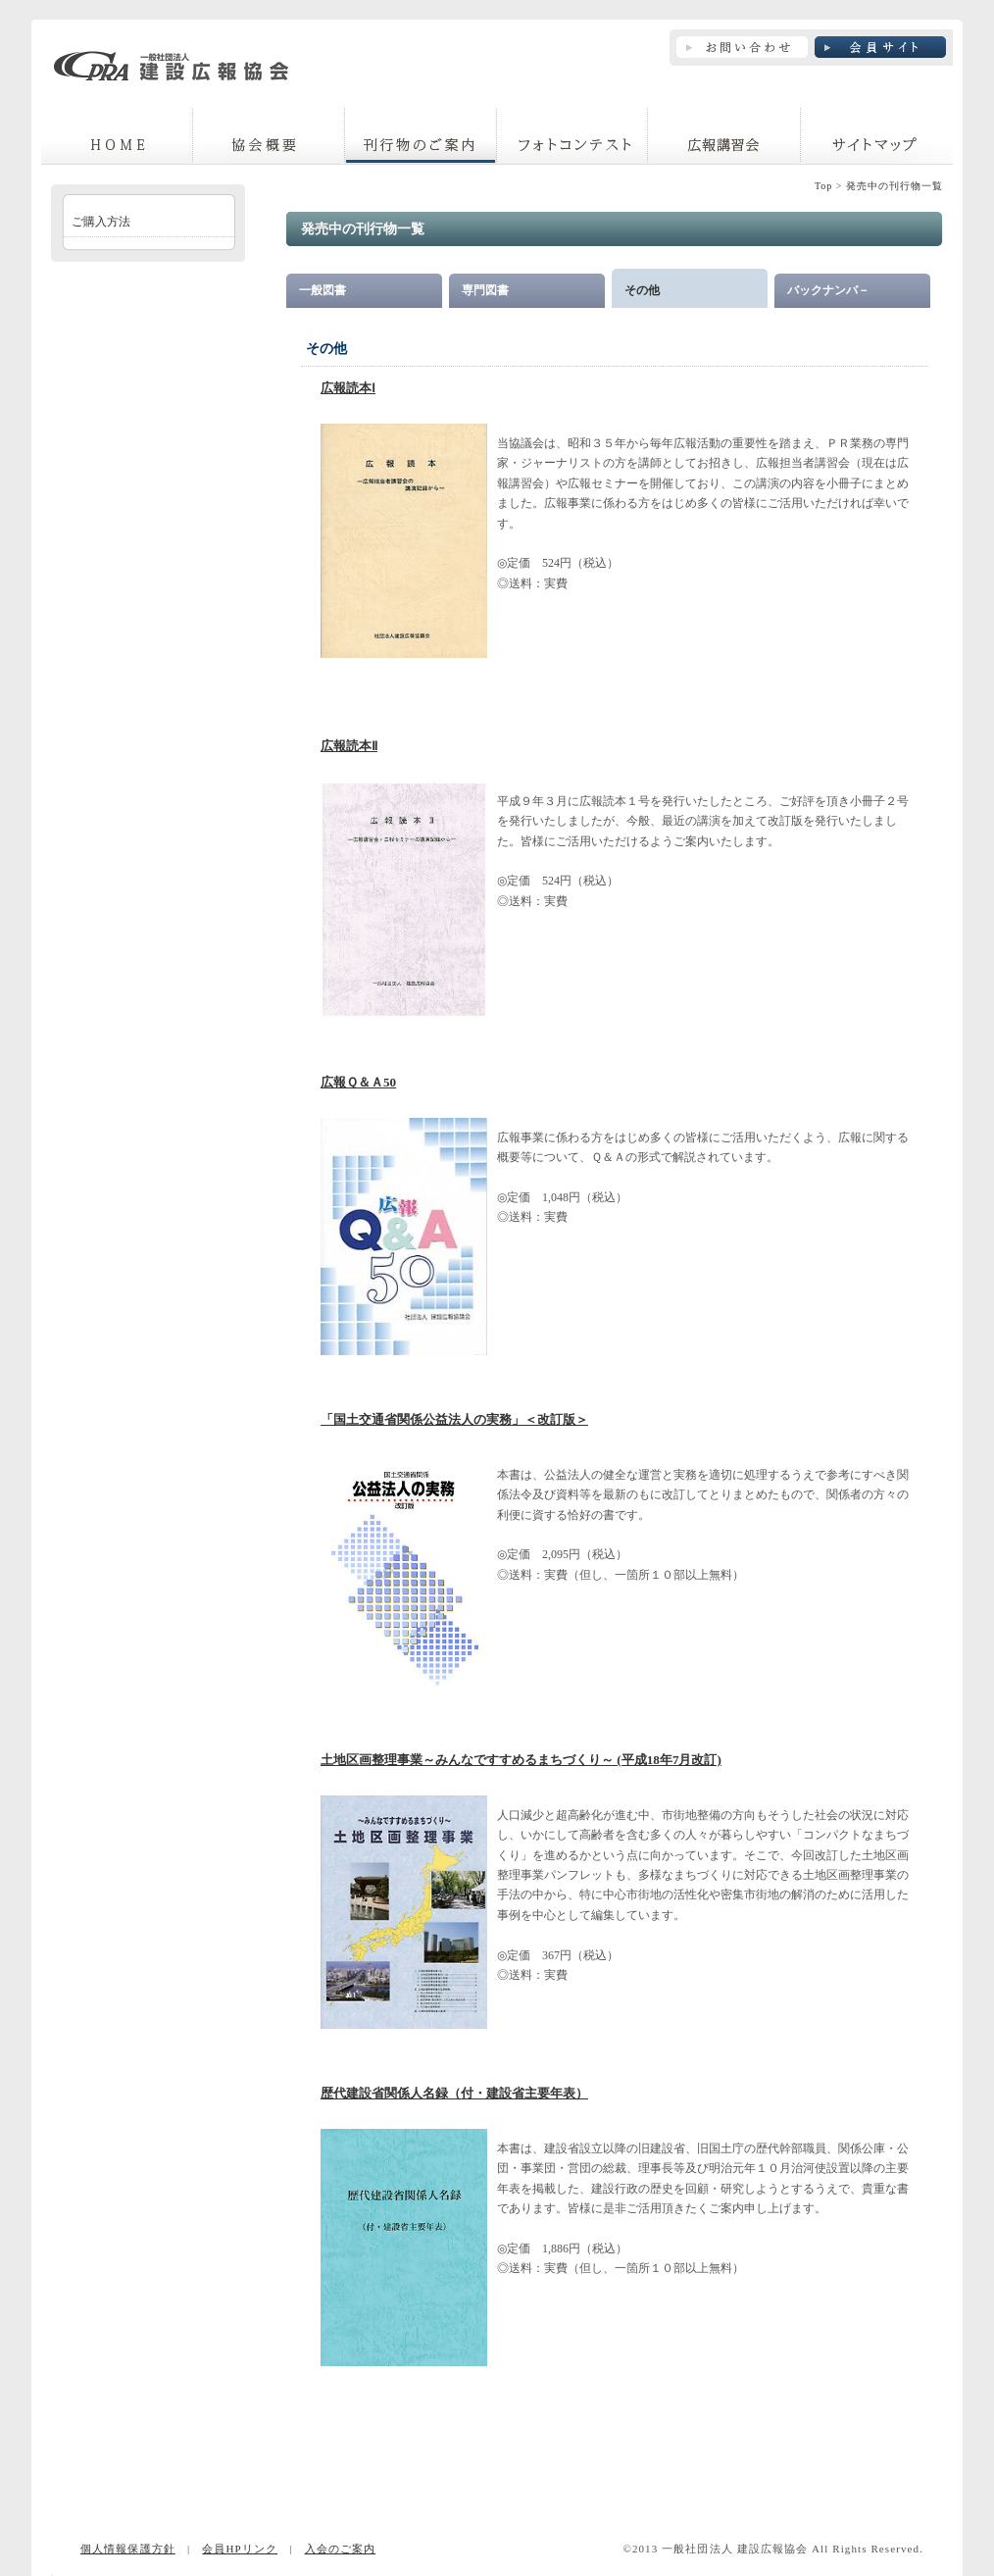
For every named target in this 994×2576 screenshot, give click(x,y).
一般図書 (322, 290)
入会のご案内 (340, 2548)
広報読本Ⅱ (349, 745)
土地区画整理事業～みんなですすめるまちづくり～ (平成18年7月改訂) (521, 1759)
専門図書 (485, 290)
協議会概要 (269, 136)
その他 (642, 290)
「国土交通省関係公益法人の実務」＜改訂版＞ (454, 1419)
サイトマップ (877, 136)
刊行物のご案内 (421, 136)
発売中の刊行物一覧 (894, 185)
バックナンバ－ (828, 290)
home (117, 136)
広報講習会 (724, 136)
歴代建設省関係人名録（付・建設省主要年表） (454, 2093)
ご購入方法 (101, 221)
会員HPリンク (239, 2548)
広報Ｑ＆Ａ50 (358, 1082)
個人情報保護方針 (127, 2548)
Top (823, 185)
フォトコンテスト (572, 136)
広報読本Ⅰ (348, 387)
